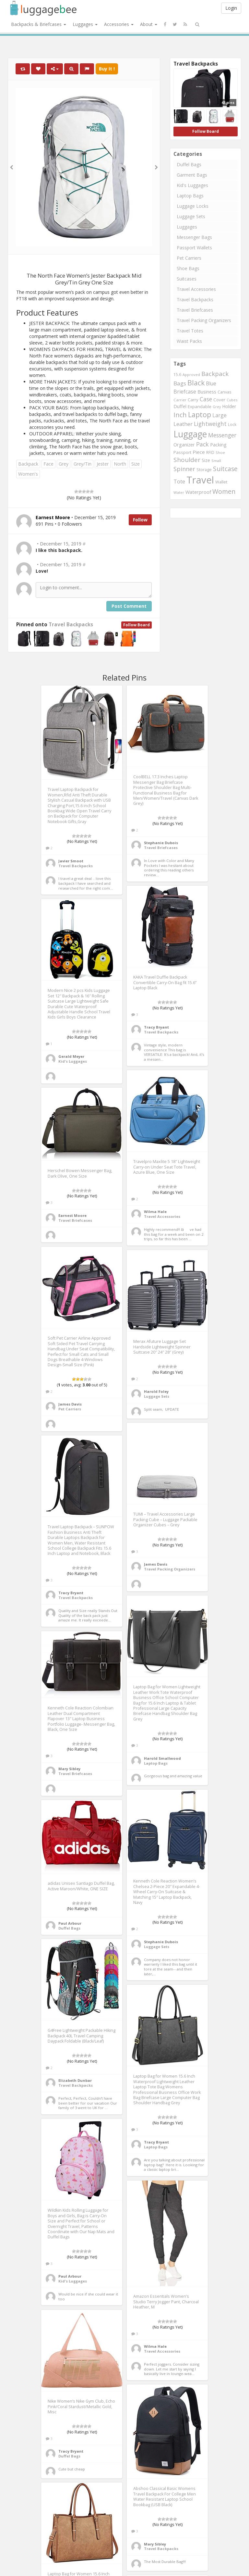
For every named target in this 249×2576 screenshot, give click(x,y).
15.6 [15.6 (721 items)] (177, 374)
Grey (63, 464)
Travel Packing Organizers (204, 320)
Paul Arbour (69, 1923)
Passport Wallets (194, 247)
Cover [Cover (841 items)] (219, 400)
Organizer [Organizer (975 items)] (184, 445)
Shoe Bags (188, 268)
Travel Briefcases (195, 310)
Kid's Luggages (192, 185)
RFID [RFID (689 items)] (210, 452)
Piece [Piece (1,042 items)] (199, 452)
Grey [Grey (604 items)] (217, 407)
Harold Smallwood (162, 1758)
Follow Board (136, 625)
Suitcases (186, 279)
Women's (28, 474)
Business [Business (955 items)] (206, 392)
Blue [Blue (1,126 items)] (211, 383)
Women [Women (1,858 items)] (223, 491)
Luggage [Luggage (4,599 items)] (190, 434)
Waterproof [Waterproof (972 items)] (198, 492)
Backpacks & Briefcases (38, 24)
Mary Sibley (69, 1768)
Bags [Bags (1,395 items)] (179, 383)
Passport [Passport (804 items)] (182, 452)
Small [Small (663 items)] (216, 460)
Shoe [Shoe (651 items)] (220, 452)
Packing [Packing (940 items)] (218, 445)
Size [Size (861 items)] (206, 460)
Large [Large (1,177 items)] (219, 415)
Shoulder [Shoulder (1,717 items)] (186, 460)
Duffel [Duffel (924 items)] (179, 406)
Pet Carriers (189, 258)
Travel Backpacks (71, 624)
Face (48, 464)
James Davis (70, 1404)
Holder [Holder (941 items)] (229, 406)
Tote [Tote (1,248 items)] (179, 481)
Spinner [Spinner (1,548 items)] (184, 469)
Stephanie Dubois (161, 842)
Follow (140, 520)
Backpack (28, 464)
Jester (103, 464)
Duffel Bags (189, 164)
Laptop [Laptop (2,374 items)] (199, 414)
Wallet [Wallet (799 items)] (221, 482)
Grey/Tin (82, 464)
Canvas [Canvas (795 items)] (224, 392)
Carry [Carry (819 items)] (193, 400)
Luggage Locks (192, 206)
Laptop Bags (190, 196)
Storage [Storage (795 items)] (204, 469)
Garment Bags (192, 175)
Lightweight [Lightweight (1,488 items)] (210, 424)
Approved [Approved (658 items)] (191, 374)
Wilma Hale (155, 1211)
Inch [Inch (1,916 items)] (180, 414)
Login (231, 8)
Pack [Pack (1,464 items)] (202, 444)
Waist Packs (189, 341)
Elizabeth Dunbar (75, 2080)
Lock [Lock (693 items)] (232, 424)
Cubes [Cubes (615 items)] (232, 399)
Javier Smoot (70, 860)
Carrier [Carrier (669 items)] (179, 399)
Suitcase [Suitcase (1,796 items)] (225, 468)
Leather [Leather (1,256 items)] (183, 424)
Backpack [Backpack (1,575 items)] (215, 373)
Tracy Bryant (156, 1027)
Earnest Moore (72, 1215)
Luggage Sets (191, 216)
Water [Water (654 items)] (178, 492)
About (148, 24)
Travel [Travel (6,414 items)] (200, 479)
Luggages (85, 24)
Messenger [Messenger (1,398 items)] (222, 435)
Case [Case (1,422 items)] (206, 399)
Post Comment (129, 606)
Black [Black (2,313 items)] (196, 382)
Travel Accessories (196, 289)
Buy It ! (107, 69)
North (120, 464)
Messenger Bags (194, 237)
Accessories (119, 24)
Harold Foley (156, 1391)
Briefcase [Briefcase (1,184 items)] (184, 391)
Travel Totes (190, 331)
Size (135, 464)
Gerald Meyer (71, 1056)
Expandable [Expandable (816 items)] (199, 406)
